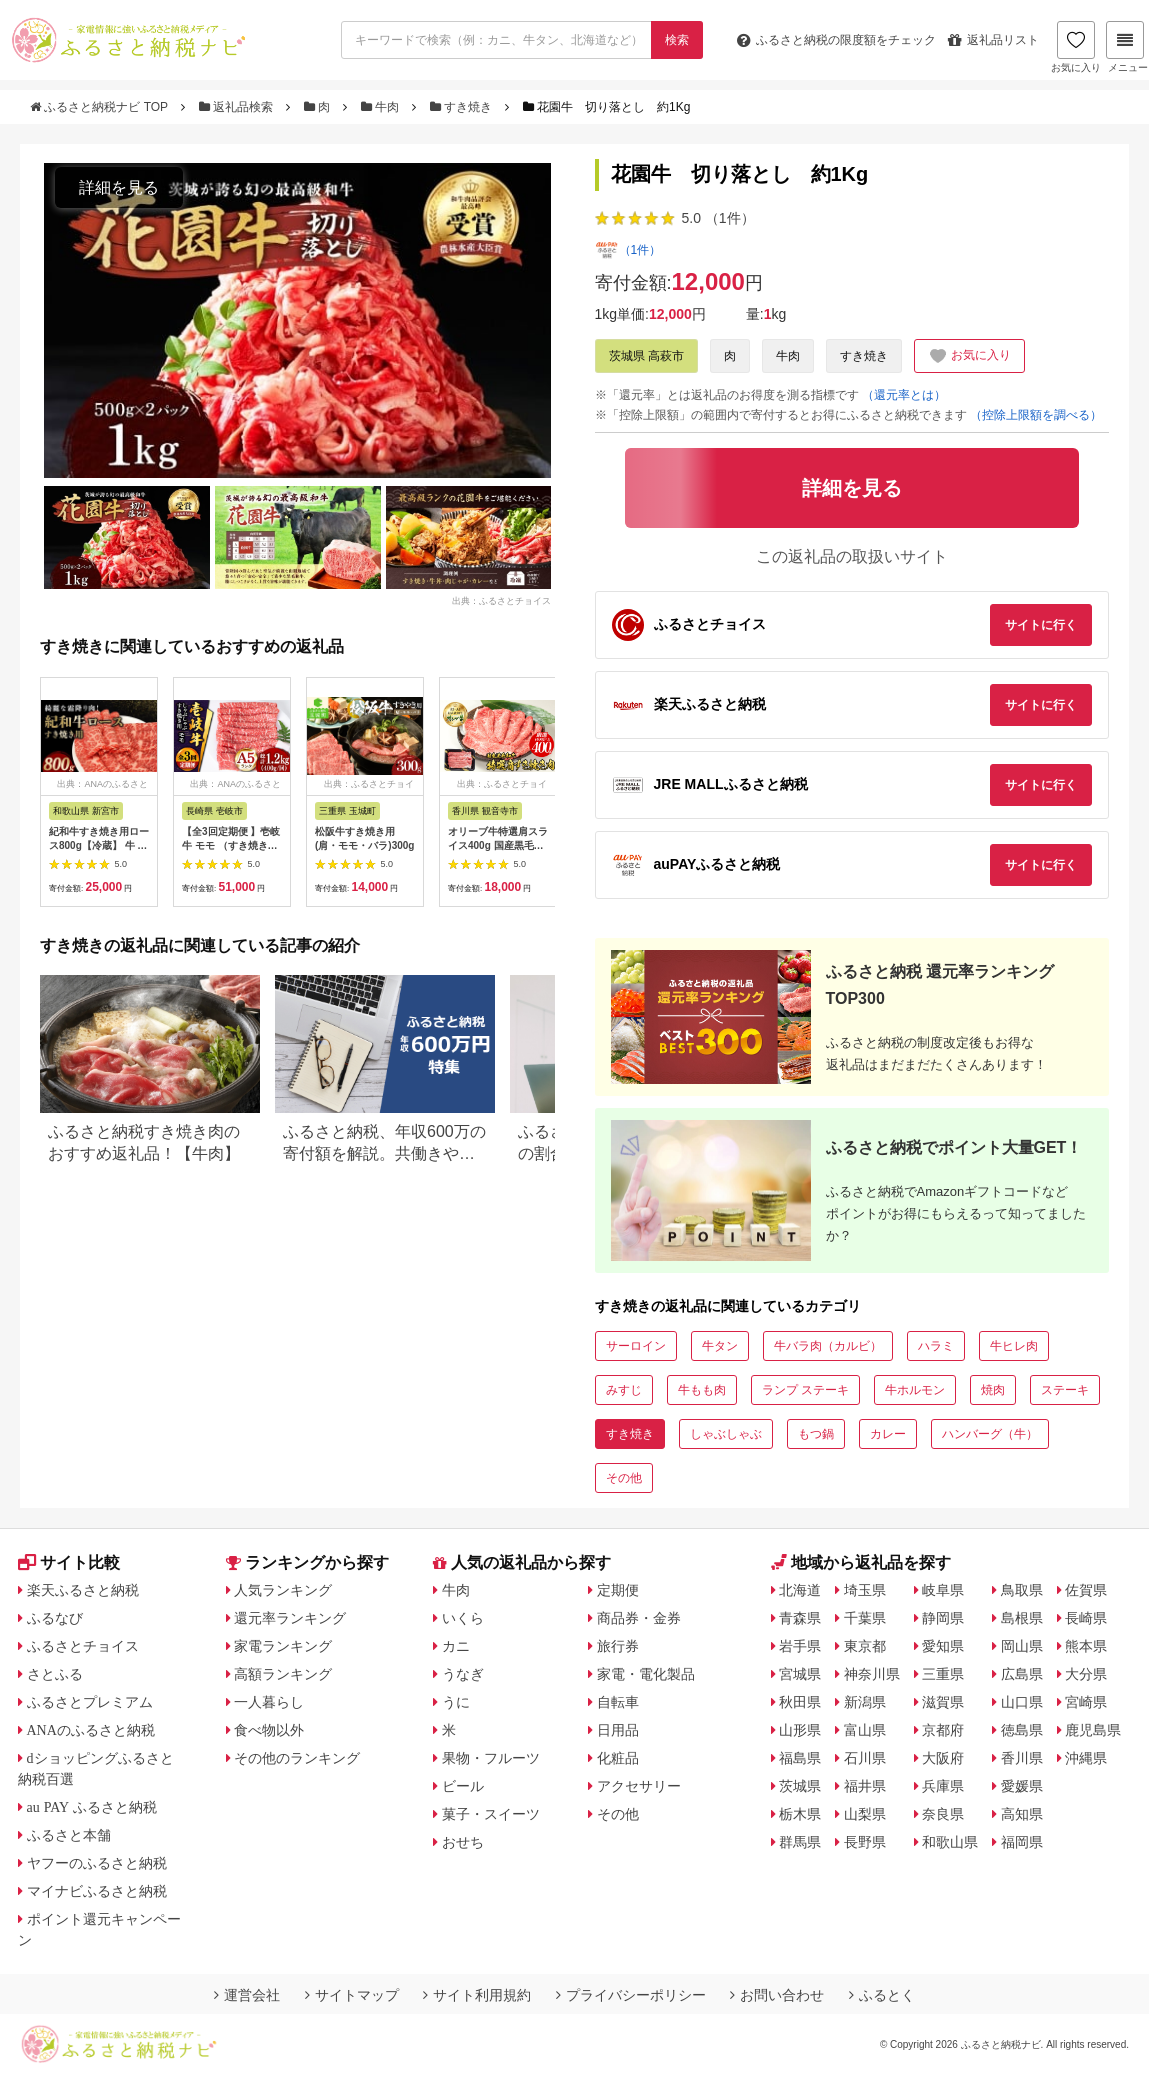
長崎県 (1086, 1618)
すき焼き (463, 107)
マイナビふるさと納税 (97, 1891)
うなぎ (463, 1674)
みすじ (624, 1390)
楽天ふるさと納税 (83, 1590)
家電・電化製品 (646, 1674)
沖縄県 (1086, 1758)
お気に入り (1076, 47)
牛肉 (382, 107)
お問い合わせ (777, 1995)
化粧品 (618, 1758)
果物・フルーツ (491, 1758)
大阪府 (943, 1758)
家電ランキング (283, 1646)
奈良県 (943, 1814)
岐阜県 (943, 1590)
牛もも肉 (702, 1390)
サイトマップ (352, 1995)
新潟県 (865, 1702)
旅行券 (618, 1646)
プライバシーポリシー (631, 1995)
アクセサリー (639, 1786)
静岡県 (943, 1618)
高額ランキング (283, 1674)
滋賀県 (943, 1702)
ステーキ (1065, 1390)
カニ (456, 1646)
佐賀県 (1086, 1590)
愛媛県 (1022, 1786)
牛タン (720, 1346)
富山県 (865, 1730)
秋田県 (800, 1702)
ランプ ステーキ (805, 1390)
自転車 (618, 1702)
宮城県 (800, 1674)
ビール (463, 1786)
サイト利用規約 (477, 1995)
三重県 (943, 1674)
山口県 (1022, 1702)
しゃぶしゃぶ (726, 1434)
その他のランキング (297, 1758)
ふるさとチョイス (83, 1646)
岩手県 (800, 1646)
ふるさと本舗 (69, 1835)
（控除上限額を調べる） (1036, 415)
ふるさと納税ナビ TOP (100, 107)
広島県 (1022, 1674)
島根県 (1022, 1618)
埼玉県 (865, 1590)
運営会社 (247, 1995)
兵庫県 (943, 1786)
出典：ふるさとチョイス (501, 600)
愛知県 (943, 1646)
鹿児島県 (1093, 1730)
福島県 (800, 1758)
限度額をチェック (836, 40)
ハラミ (936, 1346)
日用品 (618, 1730)
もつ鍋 (816, 1434)
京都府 (943, 1730)
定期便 (618, 1590)
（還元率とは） (904, 395)
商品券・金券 (639, 1618)
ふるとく (882, 1995)
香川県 (1022, 1758)
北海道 (800, 1590)
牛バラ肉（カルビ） (828, 1346)
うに (456, 1702)
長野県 (865, 1842)
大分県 (1086, 1674)
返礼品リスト (993, 40)
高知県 (1022, 1814)
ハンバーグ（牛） (990, 1434)
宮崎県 (1086, 1702)
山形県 (800, 1730)
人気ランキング (283, 1590)
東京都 (865, 1646)
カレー (888, 1434)
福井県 (865, 1786)
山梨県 (865, 1814)
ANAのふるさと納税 (91, 1730)
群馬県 (800, 1842)
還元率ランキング (290, 1618)
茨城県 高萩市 (646, 356)
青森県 (800, 1618)
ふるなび (55, 1618)
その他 (624, 1478)
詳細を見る (119, 187)
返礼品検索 (238, 107)
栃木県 (800, 1814)
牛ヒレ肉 (1014, 1346)
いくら (463, 1618)
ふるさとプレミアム (90, 1702)
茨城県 (800, 1786)
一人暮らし (269, 1702)
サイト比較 (69, 1562)
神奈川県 (872, 1674)
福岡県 (1022, 1842)
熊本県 (1086, 1646)
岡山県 (1022, 1646)
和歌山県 (950, 1842)
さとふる (55, 1674)
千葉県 (865, 1618)
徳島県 (1022, 1730)
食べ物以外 (269, 1730)
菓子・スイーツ (491, 1814)
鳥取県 (1022, 1590)
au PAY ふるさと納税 (92, 1807)
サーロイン (636, 1346)
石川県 (865, 1758)
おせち (463, 1842)
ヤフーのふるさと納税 (97, 1863)
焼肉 (993, 1390)
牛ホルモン (915, 1390)
